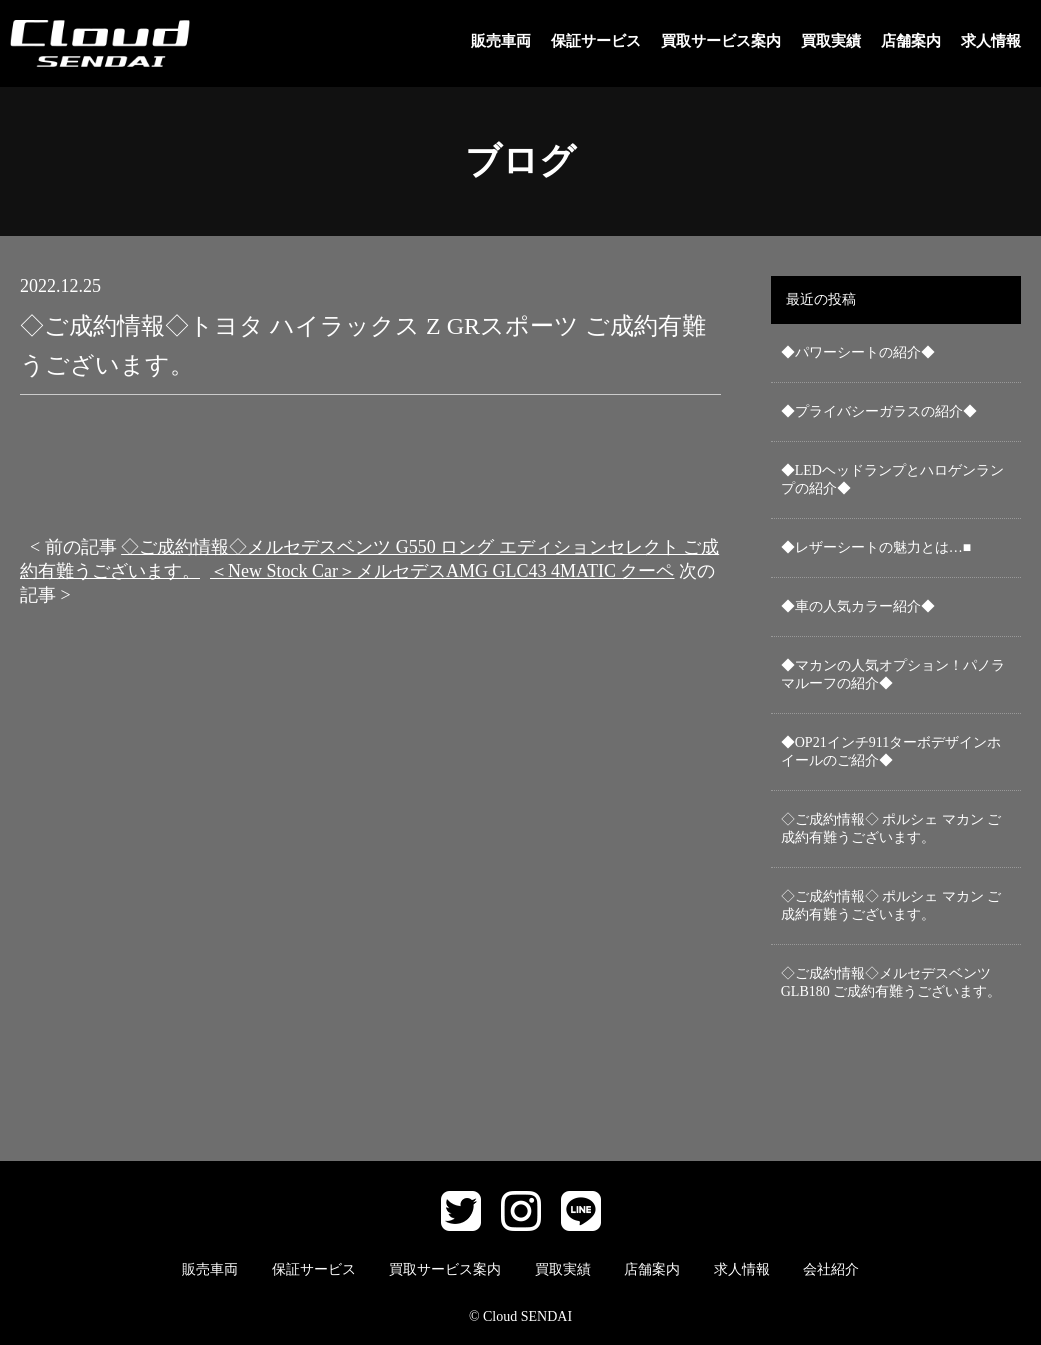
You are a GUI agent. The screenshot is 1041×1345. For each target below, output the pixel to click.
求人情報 (991, 41)
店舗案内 (911, 41)
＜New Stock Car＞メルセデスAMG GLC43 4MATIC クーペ (442, 571)
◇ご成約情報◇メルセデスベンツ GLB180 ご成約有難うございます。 (891, 982)
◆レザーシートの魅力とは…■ (876, 547)
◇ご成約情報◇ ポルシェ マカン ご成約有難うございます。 (891, 828)
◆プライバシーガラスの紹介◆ (879, 411)
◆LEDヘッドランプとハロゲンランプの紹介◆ (892, 479)
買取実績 (831, 41)
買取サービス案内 (721, 41)
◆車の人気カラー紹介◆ (858, 606)
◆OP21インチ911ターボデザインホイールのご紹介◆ (891, 751)
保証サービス (596, 41)
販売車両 (501, 41)
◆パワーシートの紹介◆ (858, 352)
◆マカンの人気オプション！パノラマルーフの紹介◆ (893, 674)
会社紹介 (831, 1269)
